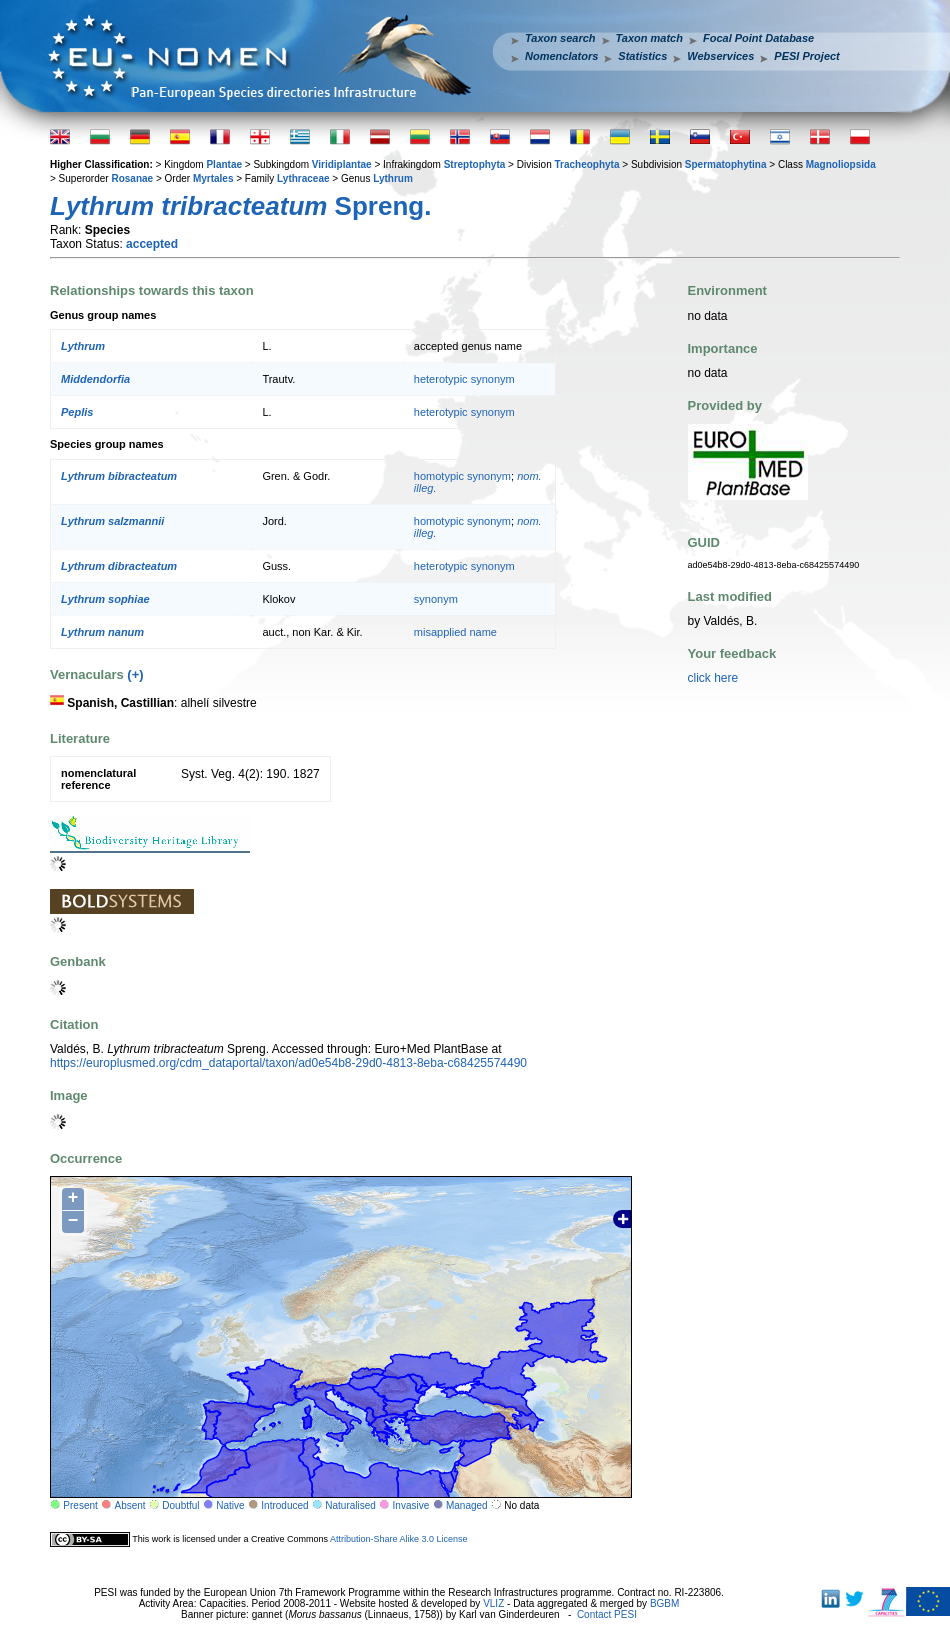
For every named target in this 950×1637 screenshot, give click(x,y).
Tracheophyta (586, 164)
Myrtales (213, 178)
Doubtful (180, 1505)
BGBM (664, 1603)
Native (230, 1505)
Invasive (411, 1505)
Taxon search (560, 38)
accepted (152, 244)
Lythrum (393, 178)
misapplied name (455, 632)
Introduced (284, 1505)
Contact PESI (607, 1614)
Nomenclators (561, 56)
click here (713, 678)
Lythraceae (303, 178)
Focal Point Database (758, 38)
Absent (130, 1505)
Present (80, 1505)
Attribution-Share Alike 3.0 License (399, 1539)
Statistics (642, 56)
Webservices (720, 56)
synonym (436, 599)
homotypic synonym (462, 476)
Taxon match (649, 38)
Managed (467, 1505)
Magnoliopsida (841, 164)
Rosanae (132, 178)
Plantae (224, 164)
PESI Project (806, 56)
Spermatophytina (726, 164)
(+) (135, 674)
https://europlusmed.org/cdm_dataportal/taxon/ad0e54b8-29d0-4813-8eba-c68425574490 (288, 1063)
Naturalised (350, 1505)
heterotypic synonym (464, 379)
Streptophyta (475, 164)
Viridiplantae (342, 164)
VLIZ (493, 1603)
